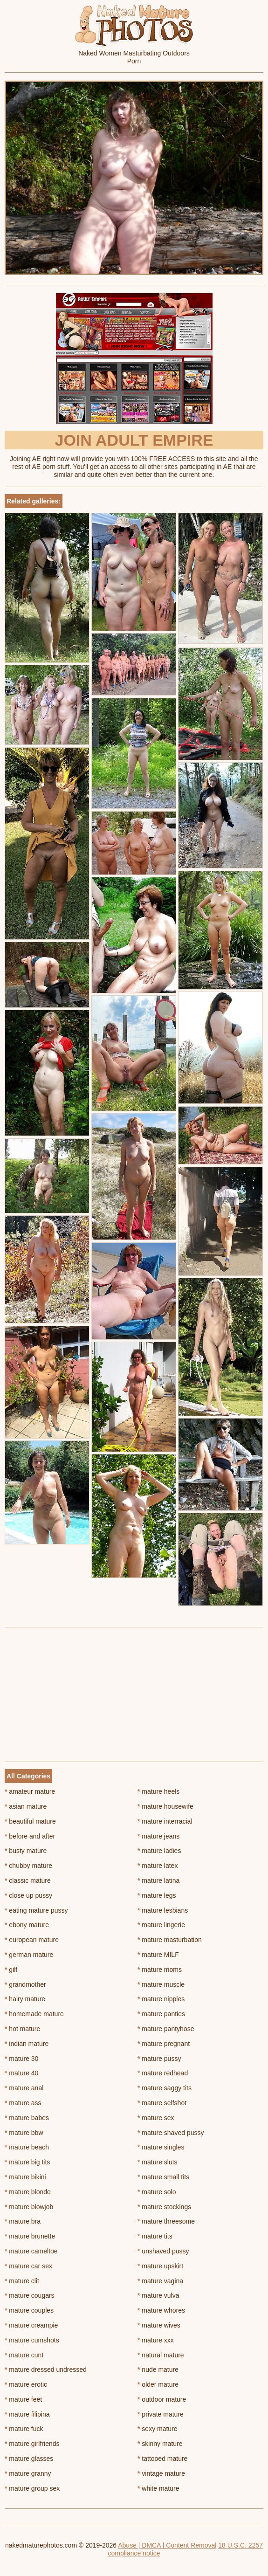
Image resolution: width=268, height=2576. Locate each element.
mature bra (23, 2221)
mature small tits (163, 2177)
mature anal (24, 2088)
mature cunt (24, 2355)
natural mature (160, 2355)
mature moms (159, 1969)
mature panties (161, 2014)
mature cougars (30, 2295)
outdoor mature (161, 2399)
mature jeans (158, 1836)
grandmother (25, 1984)
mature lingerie (161, 1925)
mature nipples (161, 1999)
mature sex (155, 2117)
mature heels (158, 1791)
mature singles (160, 2147)
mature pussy (159, 2058)
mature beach (27, 2147)
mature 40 (21, 2073)
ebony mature (27, 1925)
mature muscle (161, 1984)
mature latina (158, 1880)
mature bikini (25, 2177)
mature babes (27, 2117)
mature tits (154, 2236)
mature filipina (27, 2414)
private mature (160, 2414)
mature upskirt (160, 2266)
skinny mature (160, 2443)
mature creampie (31, 2325)
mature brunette (30, 2236)
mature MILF (158, 1954)
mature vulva (158, 2295)
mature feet (23, 2399)
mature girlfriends (32, 2443)
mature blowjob (29, 2207)
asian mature (26, 1806)
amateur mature (30, 1791)
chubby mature (28, 1865)
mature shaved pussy (170, 2132)
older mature (158, 2384)
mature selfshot (161, 2103)
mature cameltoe (31, 2251)
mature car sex (28, 2266)
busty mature (26, 1850)
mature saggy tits (164, 2088)
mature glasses (29, 2458)
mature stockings (164, 2207)
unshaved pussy (163, 2251)
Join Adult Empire (134, 440)
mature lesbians (162, 1910)
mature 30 (21, 2058)
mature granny (28, 2473)
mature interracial (164, 1821)
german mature (29, 1954)
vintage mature (161, 2473)
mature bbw (24, 2132)
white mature (158, 2488)
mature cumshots (32, 2340)
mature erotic (26, 2384)
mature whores (161, 2310)
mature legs (156, 1895)
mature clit (22, 2281)
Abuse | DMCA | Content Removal (167, 2545)
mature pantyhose (165, 2028)
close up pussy (28, 1895)
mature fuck (24, 2428)
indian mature (26, 2043)
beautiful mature (30, 1821)
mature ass (23, 2103)
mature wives (158, 2325)
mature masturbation (169, 1939)
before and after (30, 1836)
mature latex (157, 1865)
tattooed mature (162, 2458)
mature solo (156, 2192)
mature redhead (162, 2073)
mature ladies (159, 1850)
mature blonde (28, 2192)
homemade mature (34, 2014)
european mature (32, 1939)
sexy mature (157, 2428)
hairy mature (25, 1999)
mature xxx (155, 2340)
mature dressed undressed (46, 2369)
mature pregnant (163, 2043)
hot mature (22, 2028)
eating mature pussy (36, 1910)
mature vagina (160, 2281)
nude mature (158, 2369)
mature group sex (32, 2488)
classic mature (28, 1880)
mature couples (29, 2310)
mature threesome (166, 2221)
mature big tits (27, 2162)
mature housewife (165, 1806)
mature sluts (157, 2162)
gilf (11, 1969)
